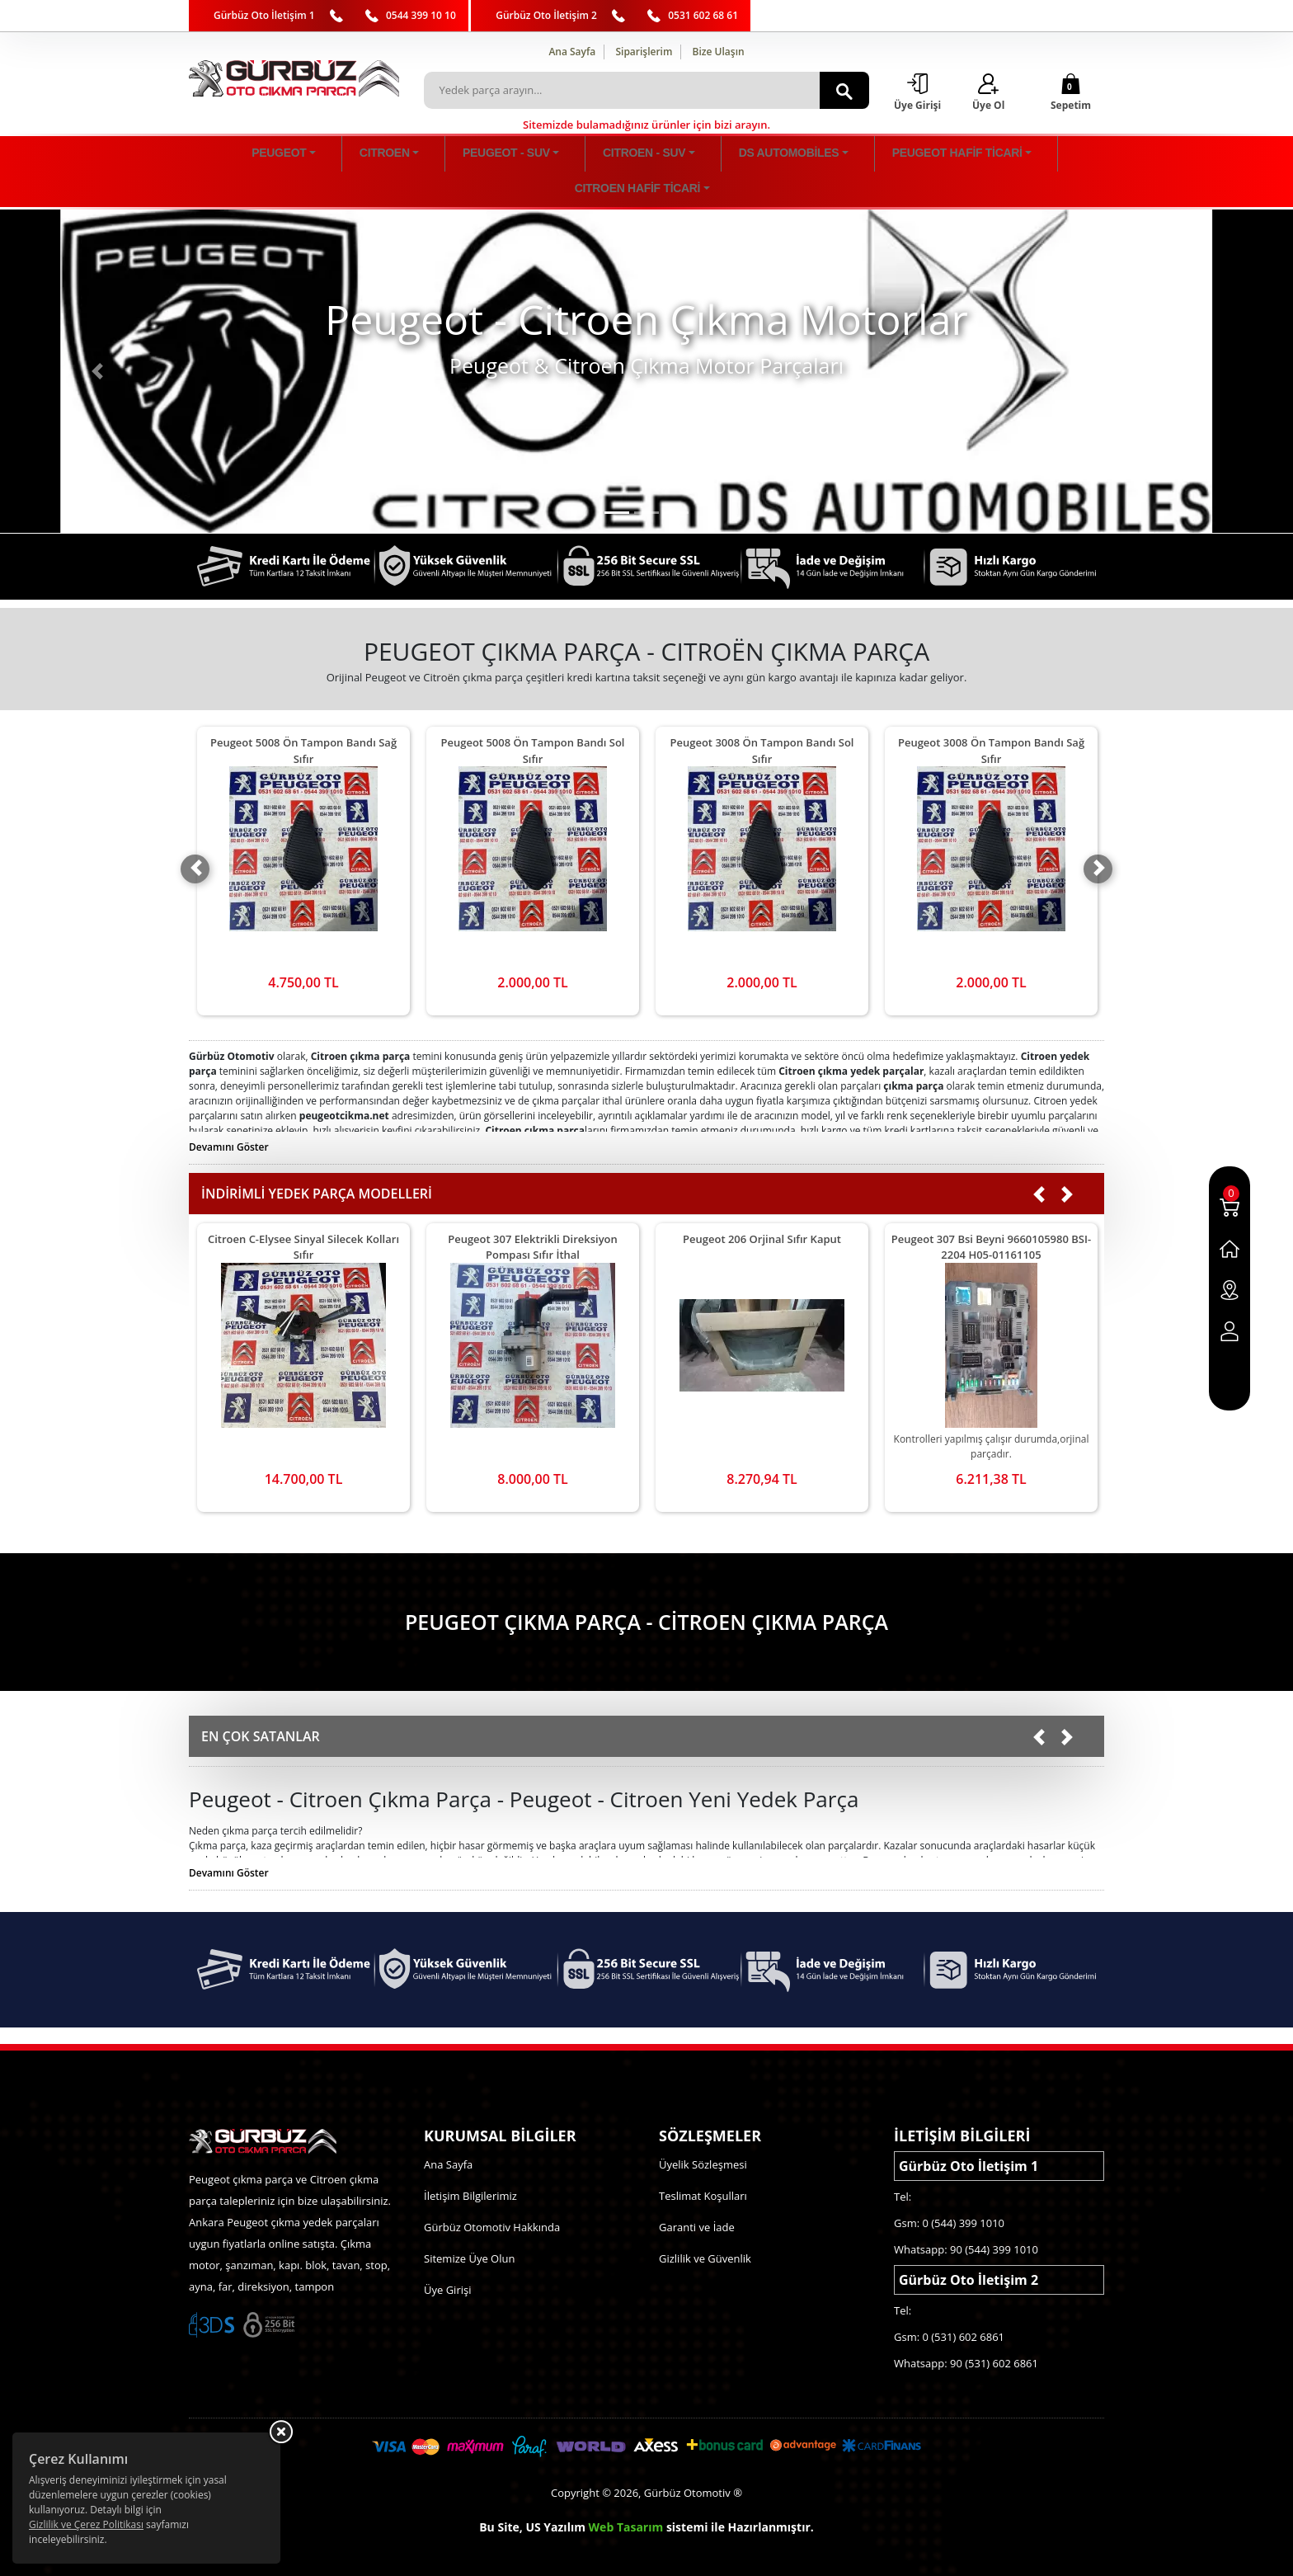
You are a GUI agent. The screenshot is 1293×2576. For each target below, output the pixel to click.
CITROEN (385, 154)
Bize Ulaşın (719, 52)
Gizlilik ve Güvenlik (705, 2224)
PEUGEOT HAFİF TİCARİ (800, 154)
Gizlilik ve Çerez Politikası (86, 2524)
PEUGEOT (316, 154)
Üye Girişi (447, 2256)
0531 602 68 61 (703, 15)
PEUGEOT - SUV (469, 154)
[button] (97, 337)
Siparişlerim (643, 52)
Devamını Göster (229, 1113)
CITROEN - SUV (567, 154)
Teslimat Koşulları (703, 2162)
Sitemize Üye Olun (469, 2224)
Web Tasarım (626, 2493)
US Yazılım (555, 2493)
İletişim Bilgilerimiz (470, 2162)
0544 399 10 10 (421, 15)
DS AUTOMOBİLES (673, 154)
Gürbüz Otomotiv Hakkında (492, 2193)
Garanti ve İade (697, 2193)
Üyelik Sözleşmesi (703, 2130)
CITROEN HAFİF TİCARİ (939, 154)
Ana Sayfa (571, 52)
